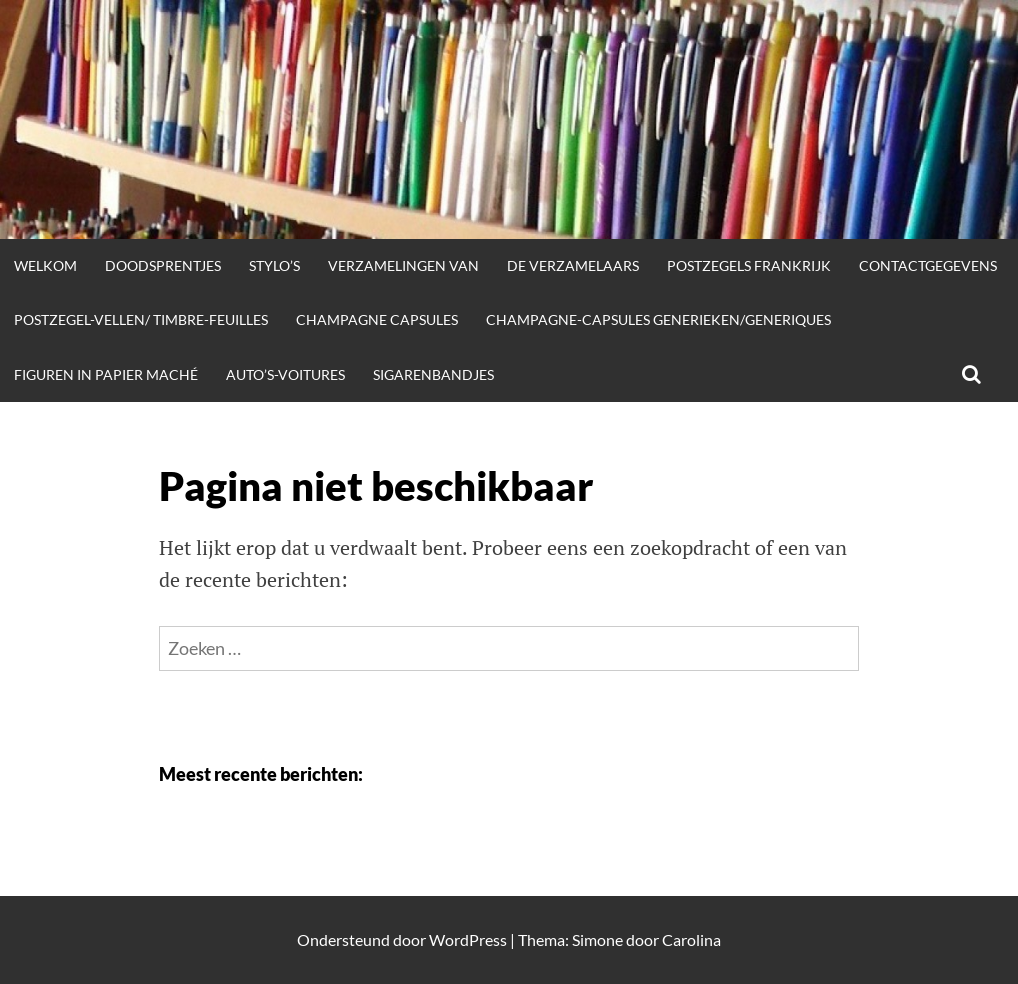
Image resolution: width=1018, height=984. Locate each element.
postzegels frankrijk (749, 265)
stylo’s (274, 265)
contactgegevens (928, 265)
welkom (45, 265)
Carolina (691, 939)
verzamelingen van (403, 265)
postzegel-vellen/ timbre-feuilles (141, 319)
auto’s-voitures (285, 374)
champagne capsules (377, 319)
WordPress (468, 939)
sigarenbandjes (433, 374)
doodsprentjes (163, 265)
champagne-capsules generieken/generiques (658, 319)
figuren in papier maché (106, 374)
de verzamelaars (573, 265)
